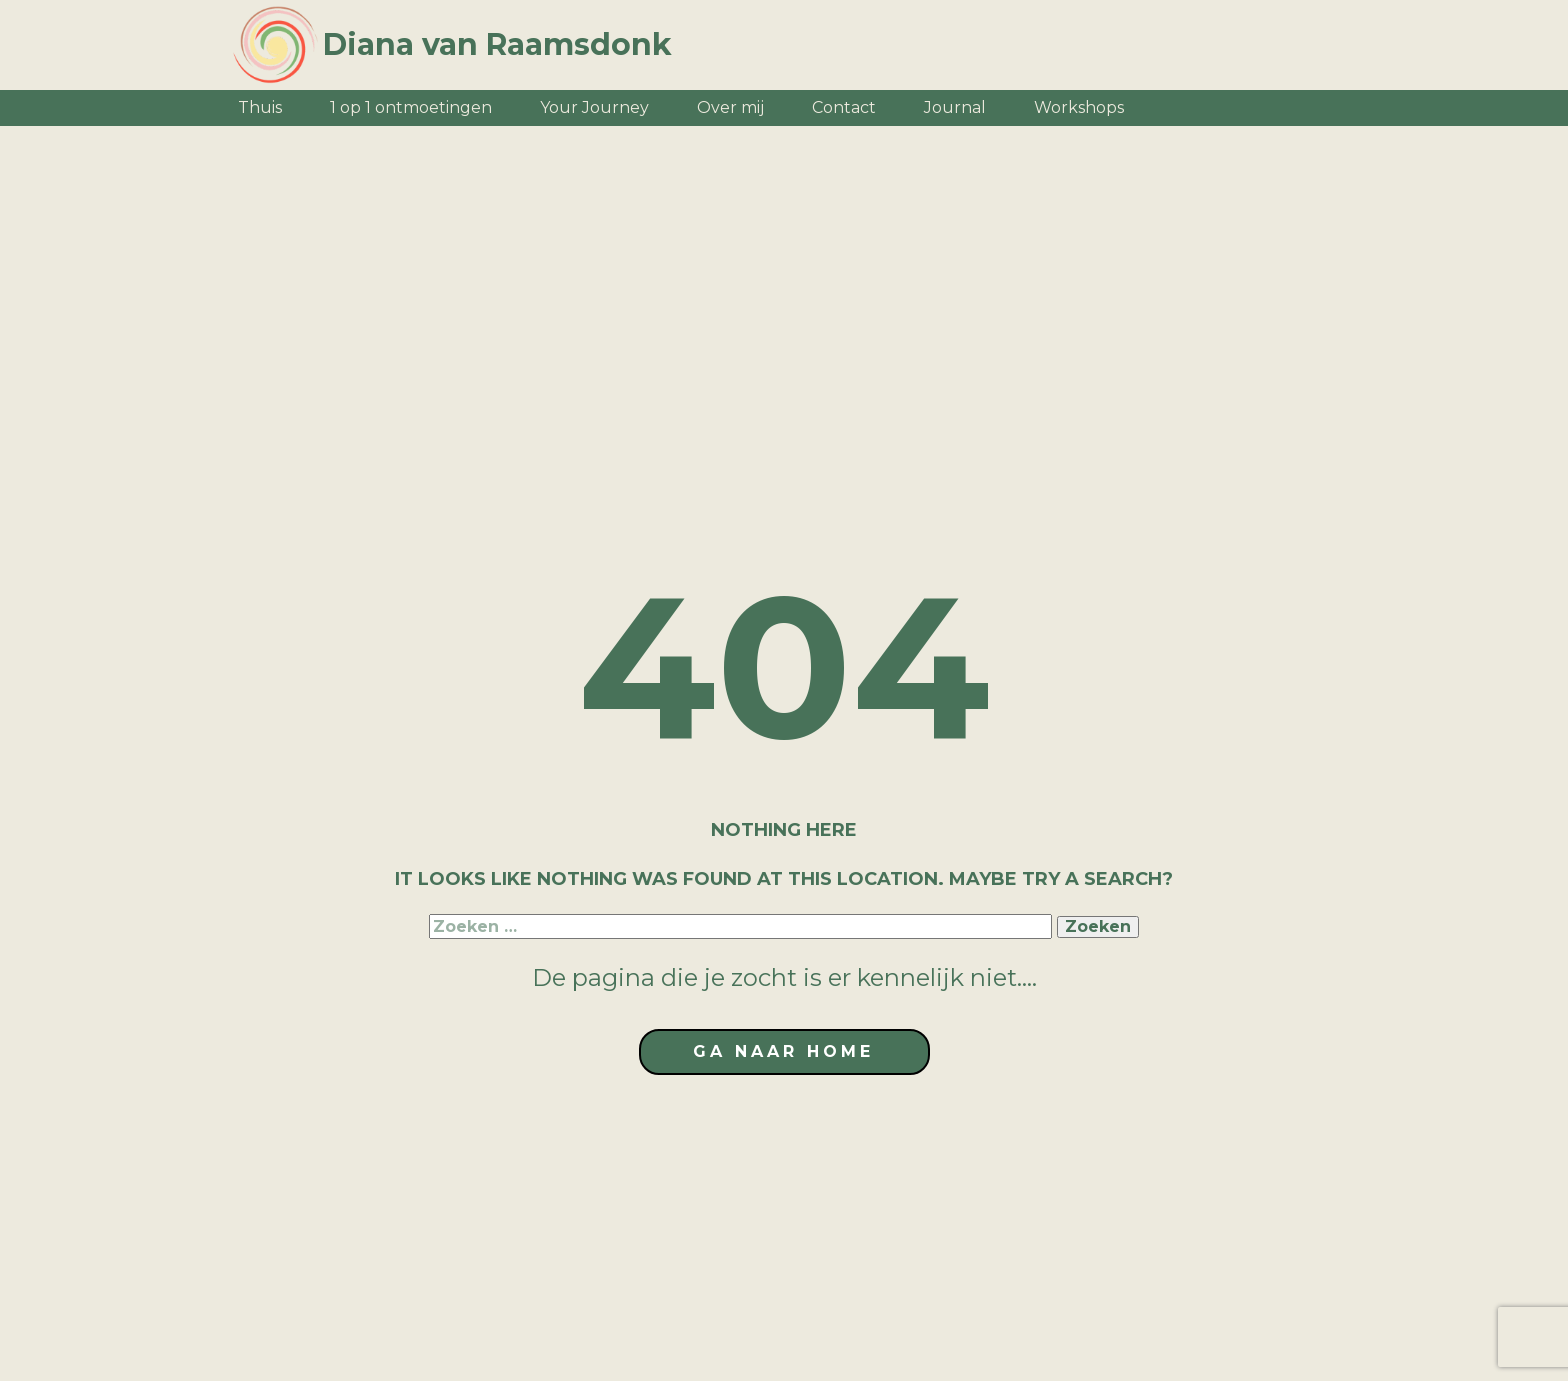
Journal (955, 107)
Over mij (730, 107)
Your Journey (594, 107)
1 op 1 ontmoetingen (411, 107)
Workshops (1079, 107)
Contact (844, 107)
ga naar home (783, 1051)
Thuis (260, 107)
